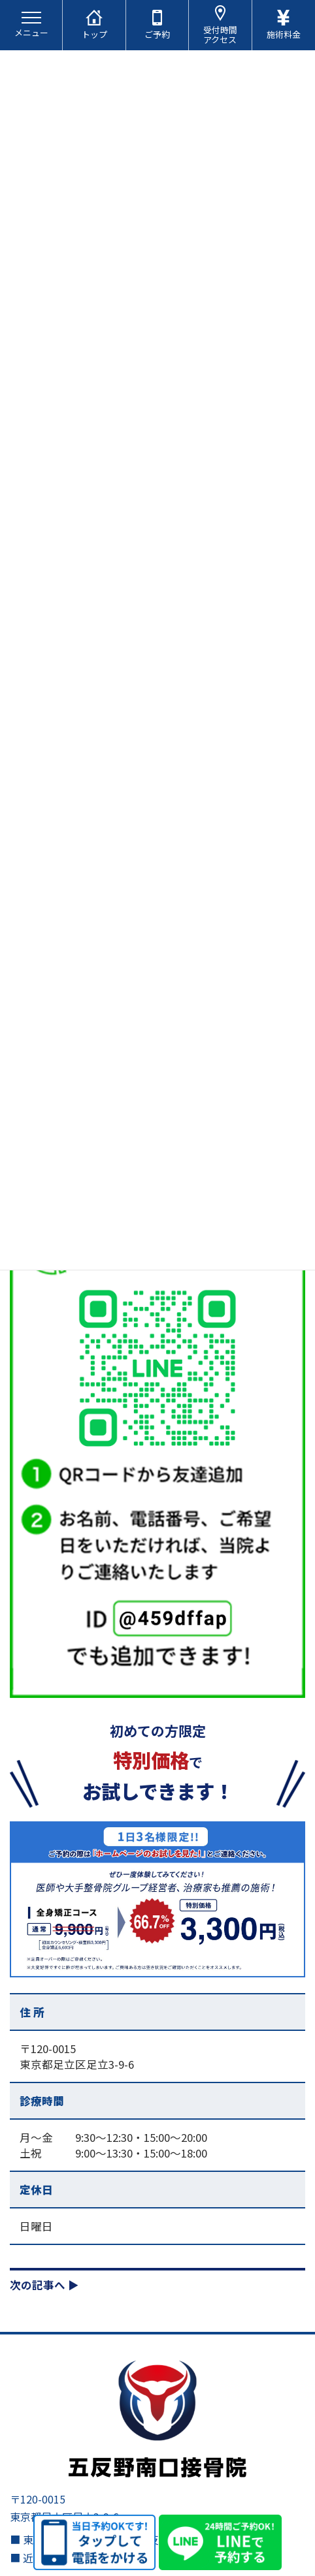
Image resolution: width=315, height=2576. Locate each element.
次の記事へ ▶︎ (44, 2285)
